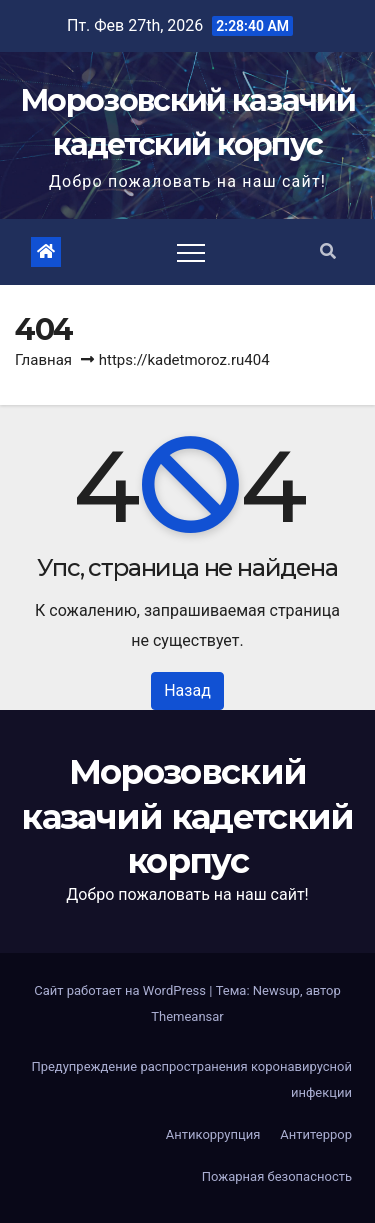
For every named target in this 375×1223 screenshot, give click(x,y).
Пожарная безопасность (277, 1176)
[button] (328, 251)
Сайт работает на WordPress (121, 990)
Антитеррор (316, 1134)
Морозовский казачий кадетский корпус (187, 816)
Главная (43, 360)
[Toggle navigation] (191, 252)
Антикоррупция (213, 1134)
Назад (187, 690)
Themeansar (187, 1016)
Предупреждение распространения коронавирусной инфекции (191, 1079)
